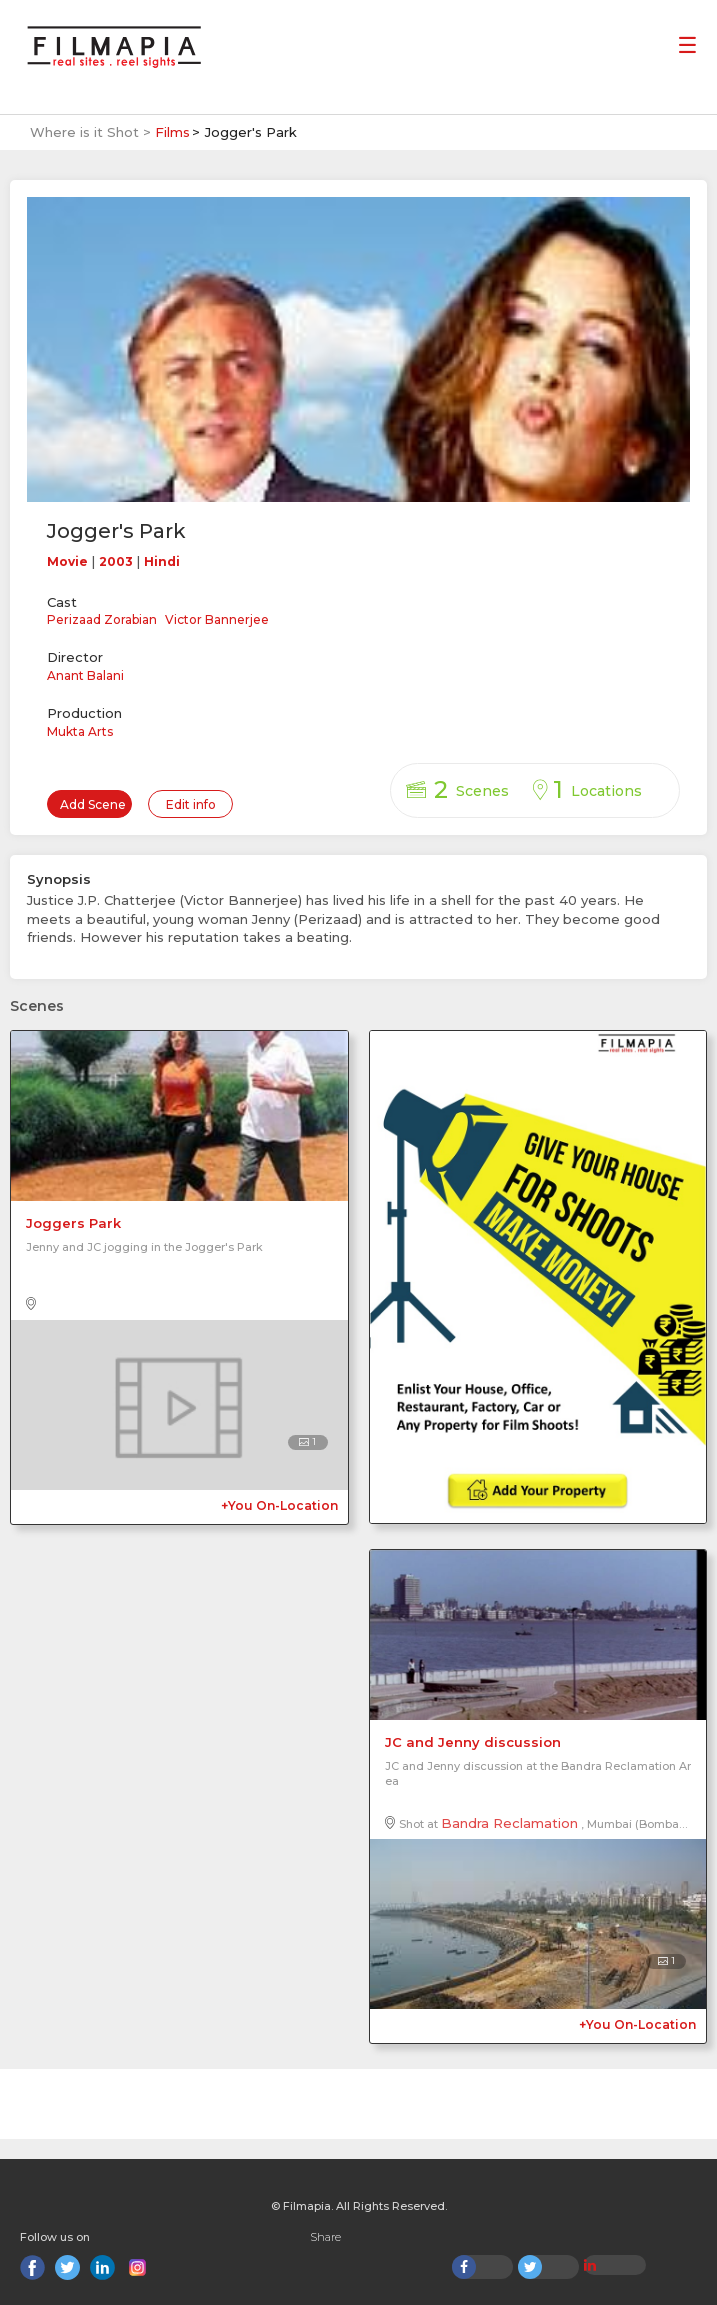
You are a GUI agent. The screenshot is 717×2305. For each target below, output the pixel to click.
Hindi (162, 561)
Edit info (191, 804)
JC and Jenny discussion (473, 1742)
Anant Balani (85, 675)
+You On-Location (279, 1505)
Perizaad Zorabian (102, 619)
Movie (67, 561)
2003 (116, 561)
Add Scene (93, 804)
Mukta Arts (80, 731)
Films (172, 132)
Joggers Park (73, 1223)
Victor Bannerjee (217, 619)
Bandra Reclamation (509, 1823)
